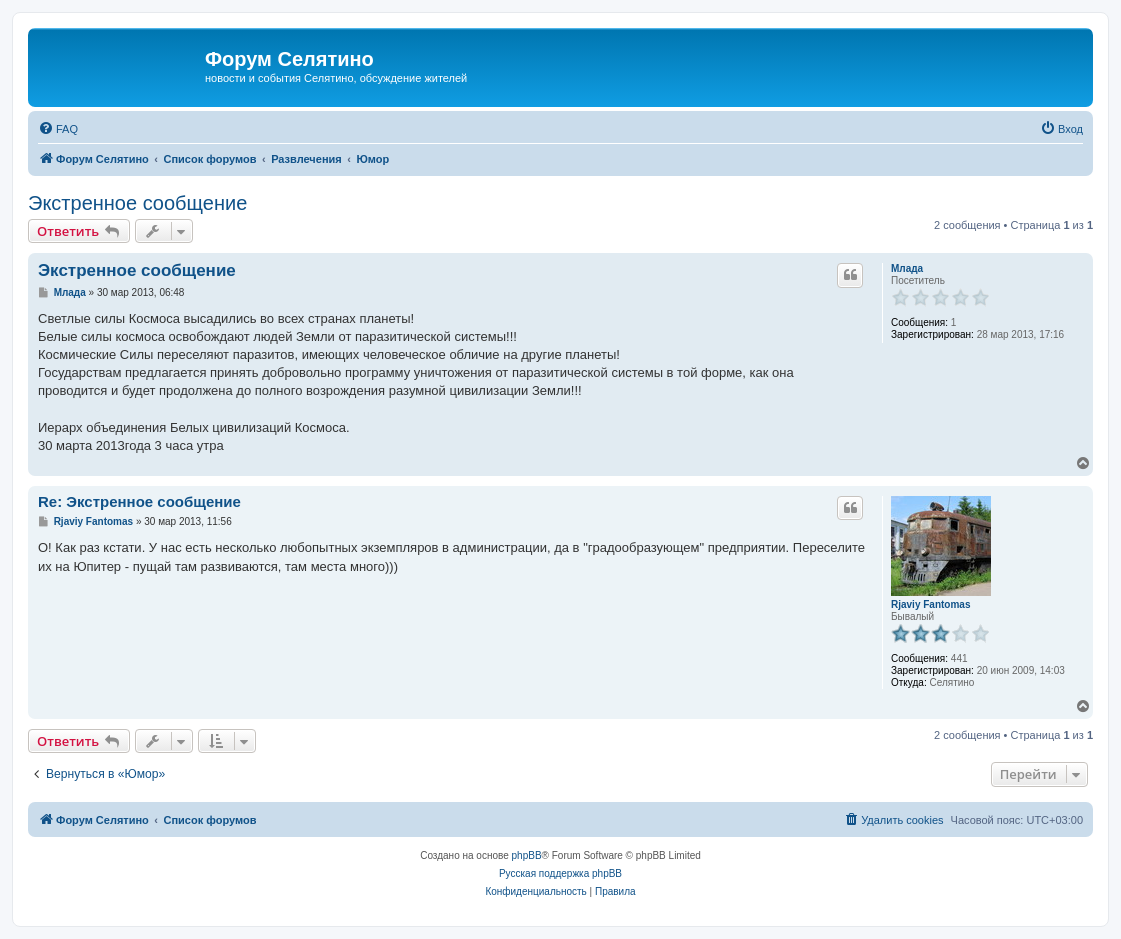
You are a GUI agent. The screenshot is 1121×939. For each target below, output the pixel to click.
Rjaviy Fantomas (930, 604)
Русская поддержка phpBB (560, 873)
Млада (907, 268)
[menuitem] (58, 129)
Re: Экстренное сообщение (139, 501)
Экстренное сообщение (137, 203)
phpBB (527, 855)
